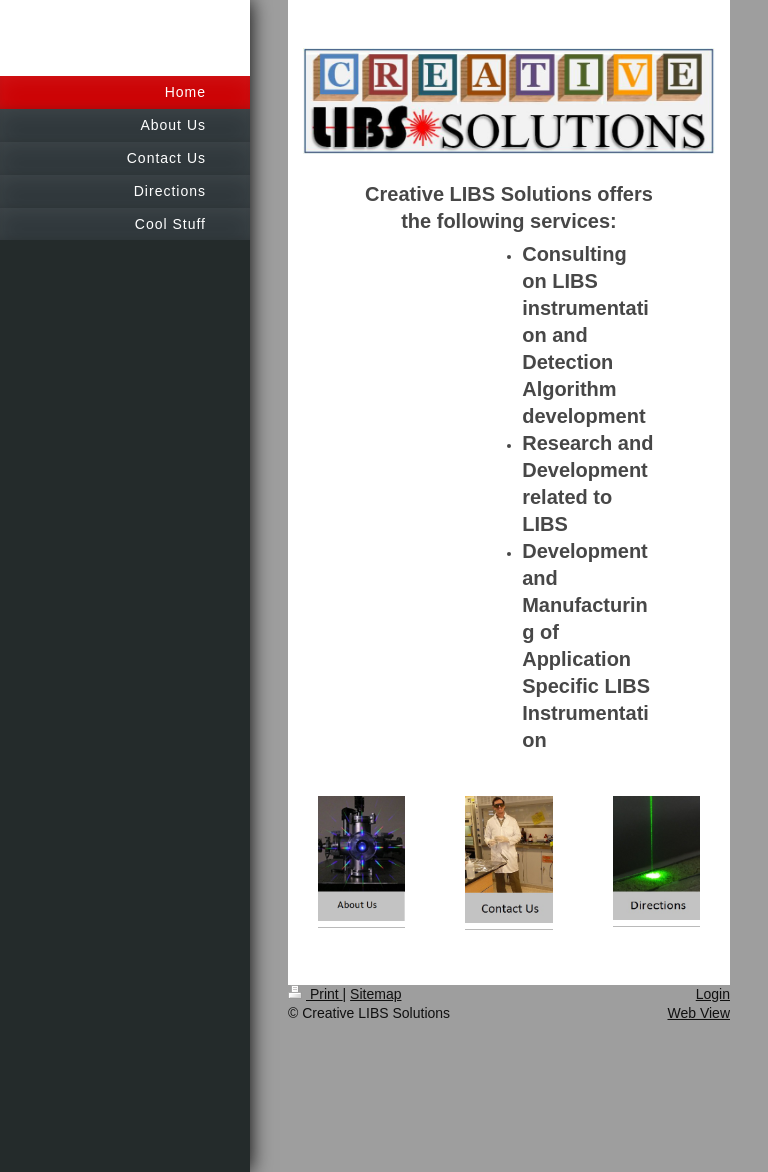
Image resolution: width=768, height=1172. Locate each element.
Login (713, 994)
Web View (698, 1013)
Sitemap (375, 994)
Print (315, 994)
